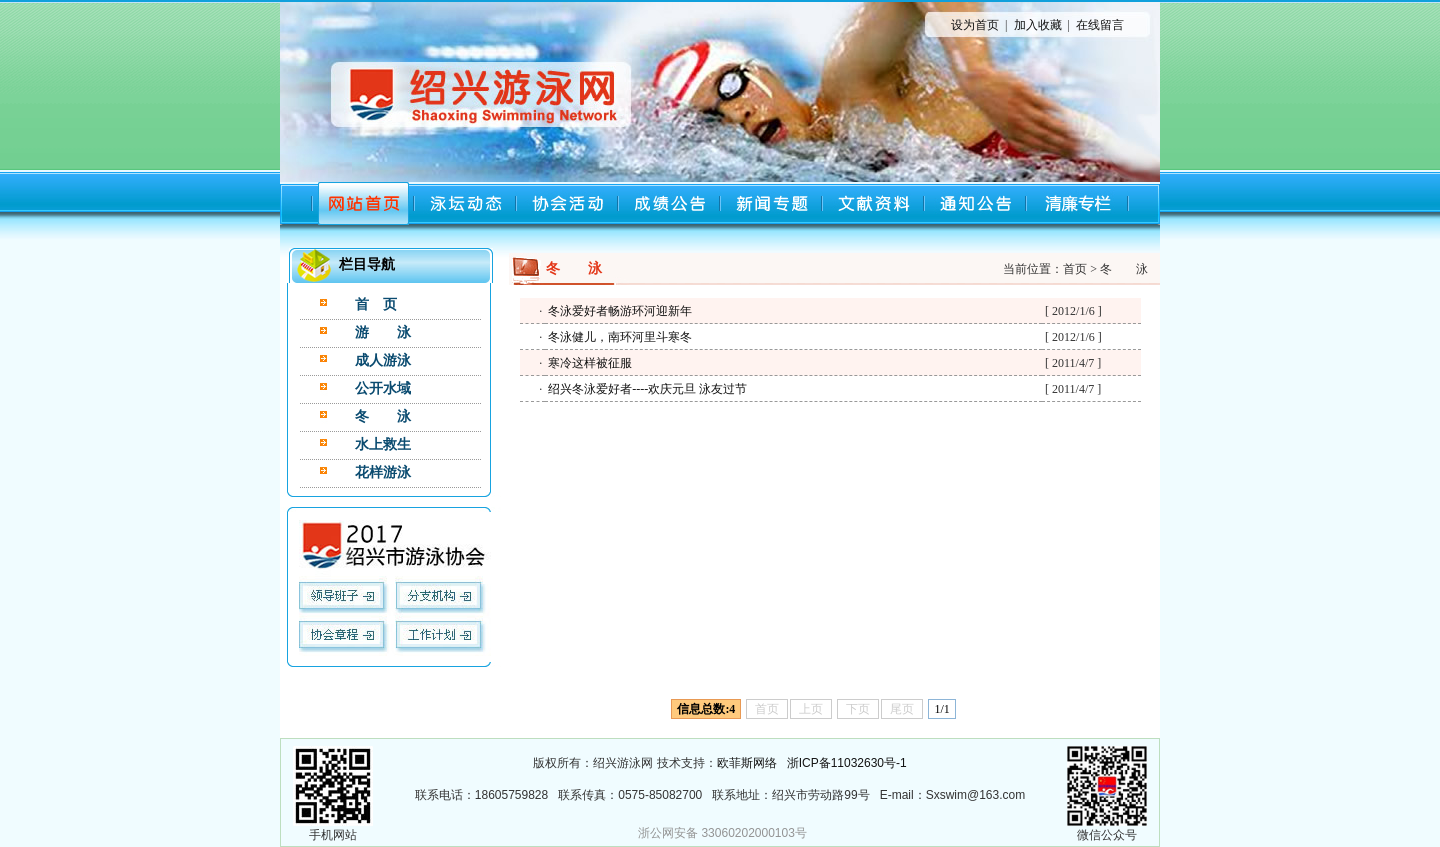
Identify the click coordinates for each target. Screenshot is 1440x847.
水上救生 (383, 444)
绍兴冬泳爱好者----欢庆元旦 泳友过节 (647, 389)
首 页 (376, 304)
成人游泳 (383, 360)
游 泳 (383, 332)
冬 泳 (383, 416)
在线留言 (1100, 25)
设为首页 (975, 25)
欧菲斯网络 (747, 763)
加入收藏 (1038, 25)
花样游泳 (383, 472)
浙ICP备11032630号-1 (847, 763)
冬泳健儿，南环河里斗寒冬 (620, 337)
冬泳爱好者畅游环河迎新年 (620, 311)
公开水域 (383, 388)
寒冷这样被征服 (590, 363)
